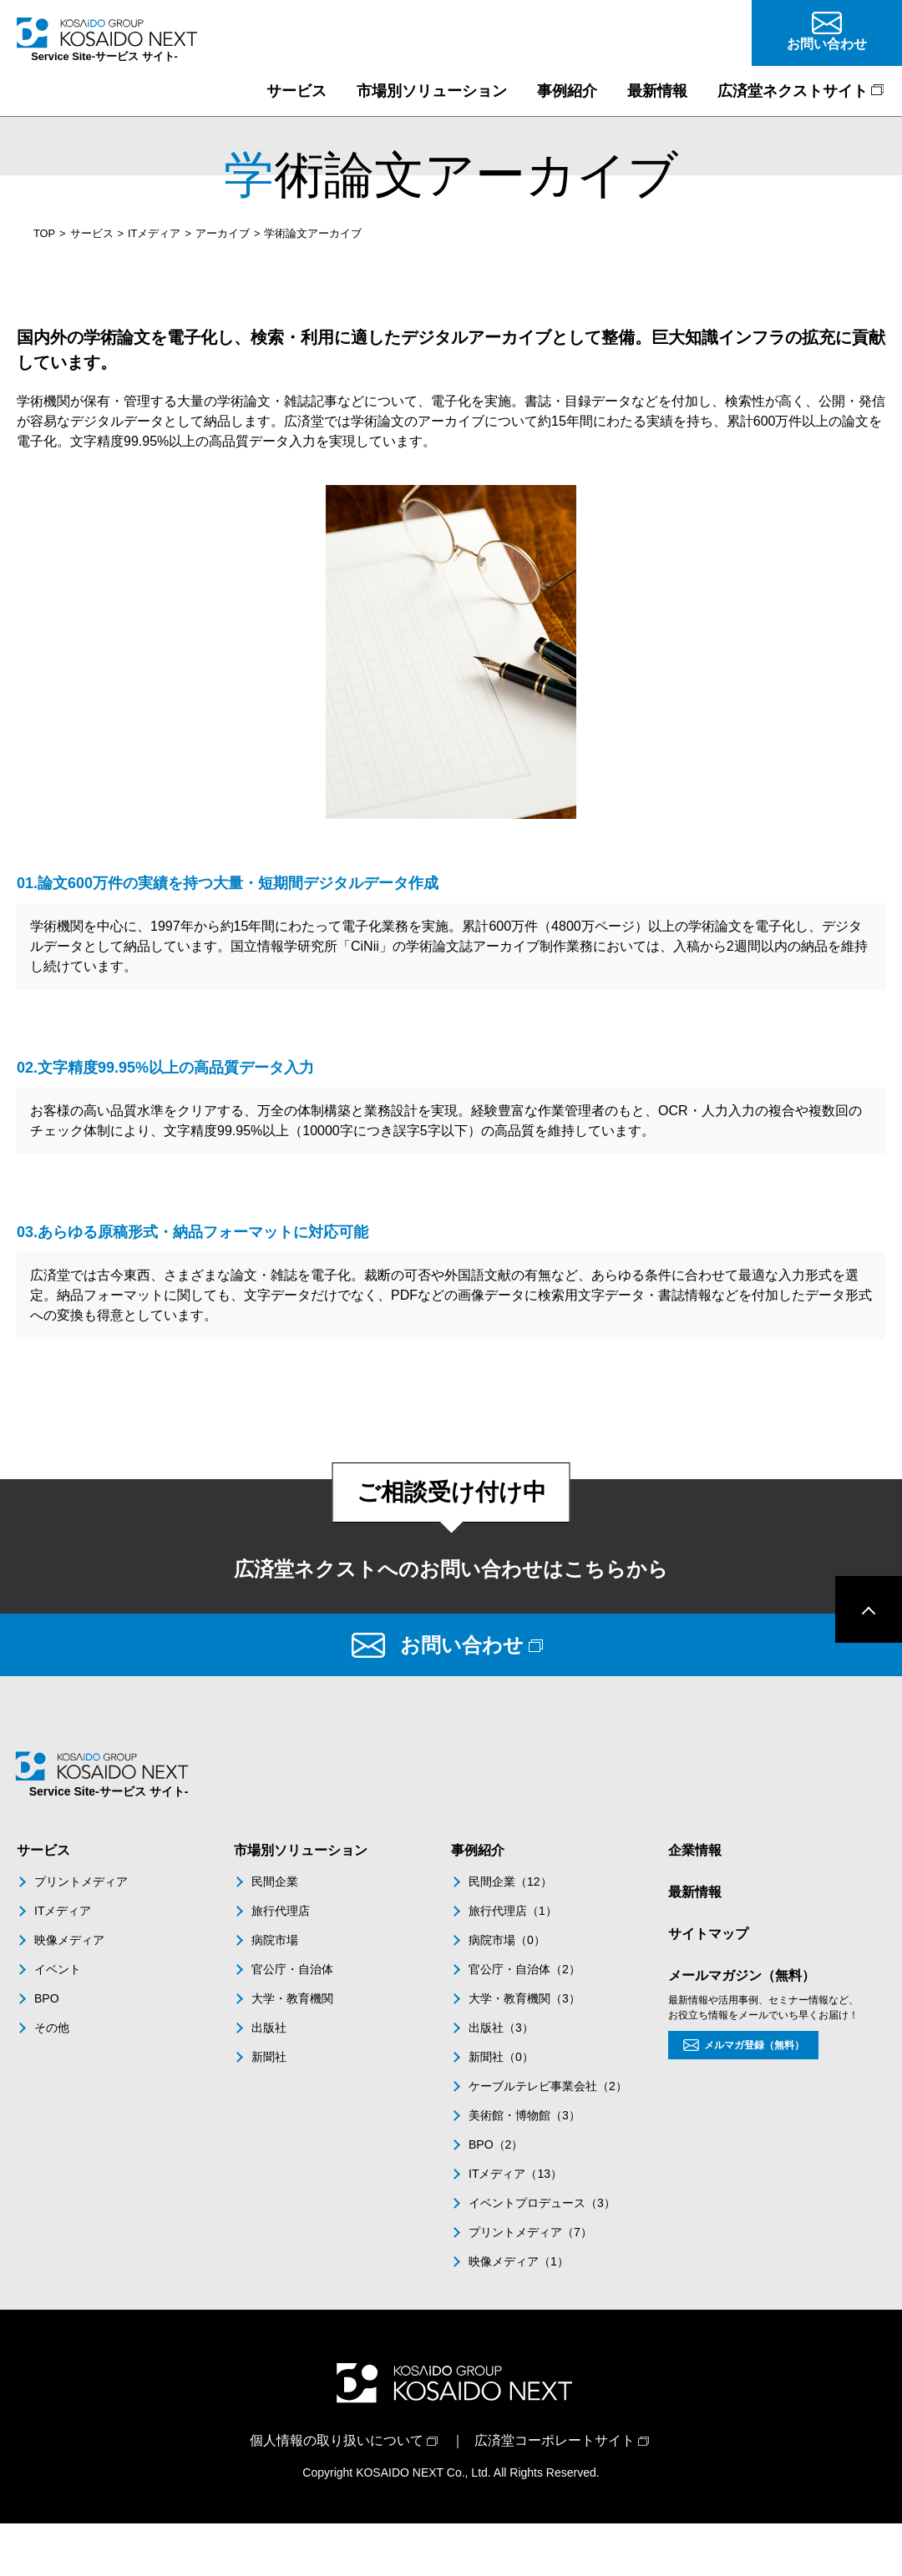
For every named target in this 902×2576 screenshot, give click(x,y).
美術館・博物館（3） (524, 2115)
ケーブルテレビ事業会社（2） (548, 2086)
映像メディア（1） (519, 2261)
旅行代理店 (280, 1910)
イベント (57, 1969)
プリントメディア (81, 1881)
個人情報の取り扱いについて (336, 2440)
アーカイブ (222, 233)
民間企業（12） (510, 1881)
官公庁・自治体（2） (524, 1969)
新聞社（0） (501, 2056)
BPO (46, 1998)
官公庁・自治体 (292, 1969)
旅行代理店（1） (513, 1910)
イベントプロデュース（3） (542, 2203)
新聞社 (268, 2056)
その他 (51, 2027)
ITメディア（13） (515, 2173)
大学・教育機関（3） (524, 1998)
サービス (92, 233)
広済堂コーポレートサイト (554, 2440)
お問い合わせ (462, 1645)
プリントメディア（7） (530, 2232)
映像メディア (69, 1940)
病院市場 (274, 1940)
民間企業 (274, 1881)
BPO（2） (496, 2144)
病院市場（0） (507, 1940)
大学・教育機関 (292, 1998)
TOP (44, 233)
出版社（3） (501, 2027)
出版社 (268, 2027)
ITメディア (154, 233)
